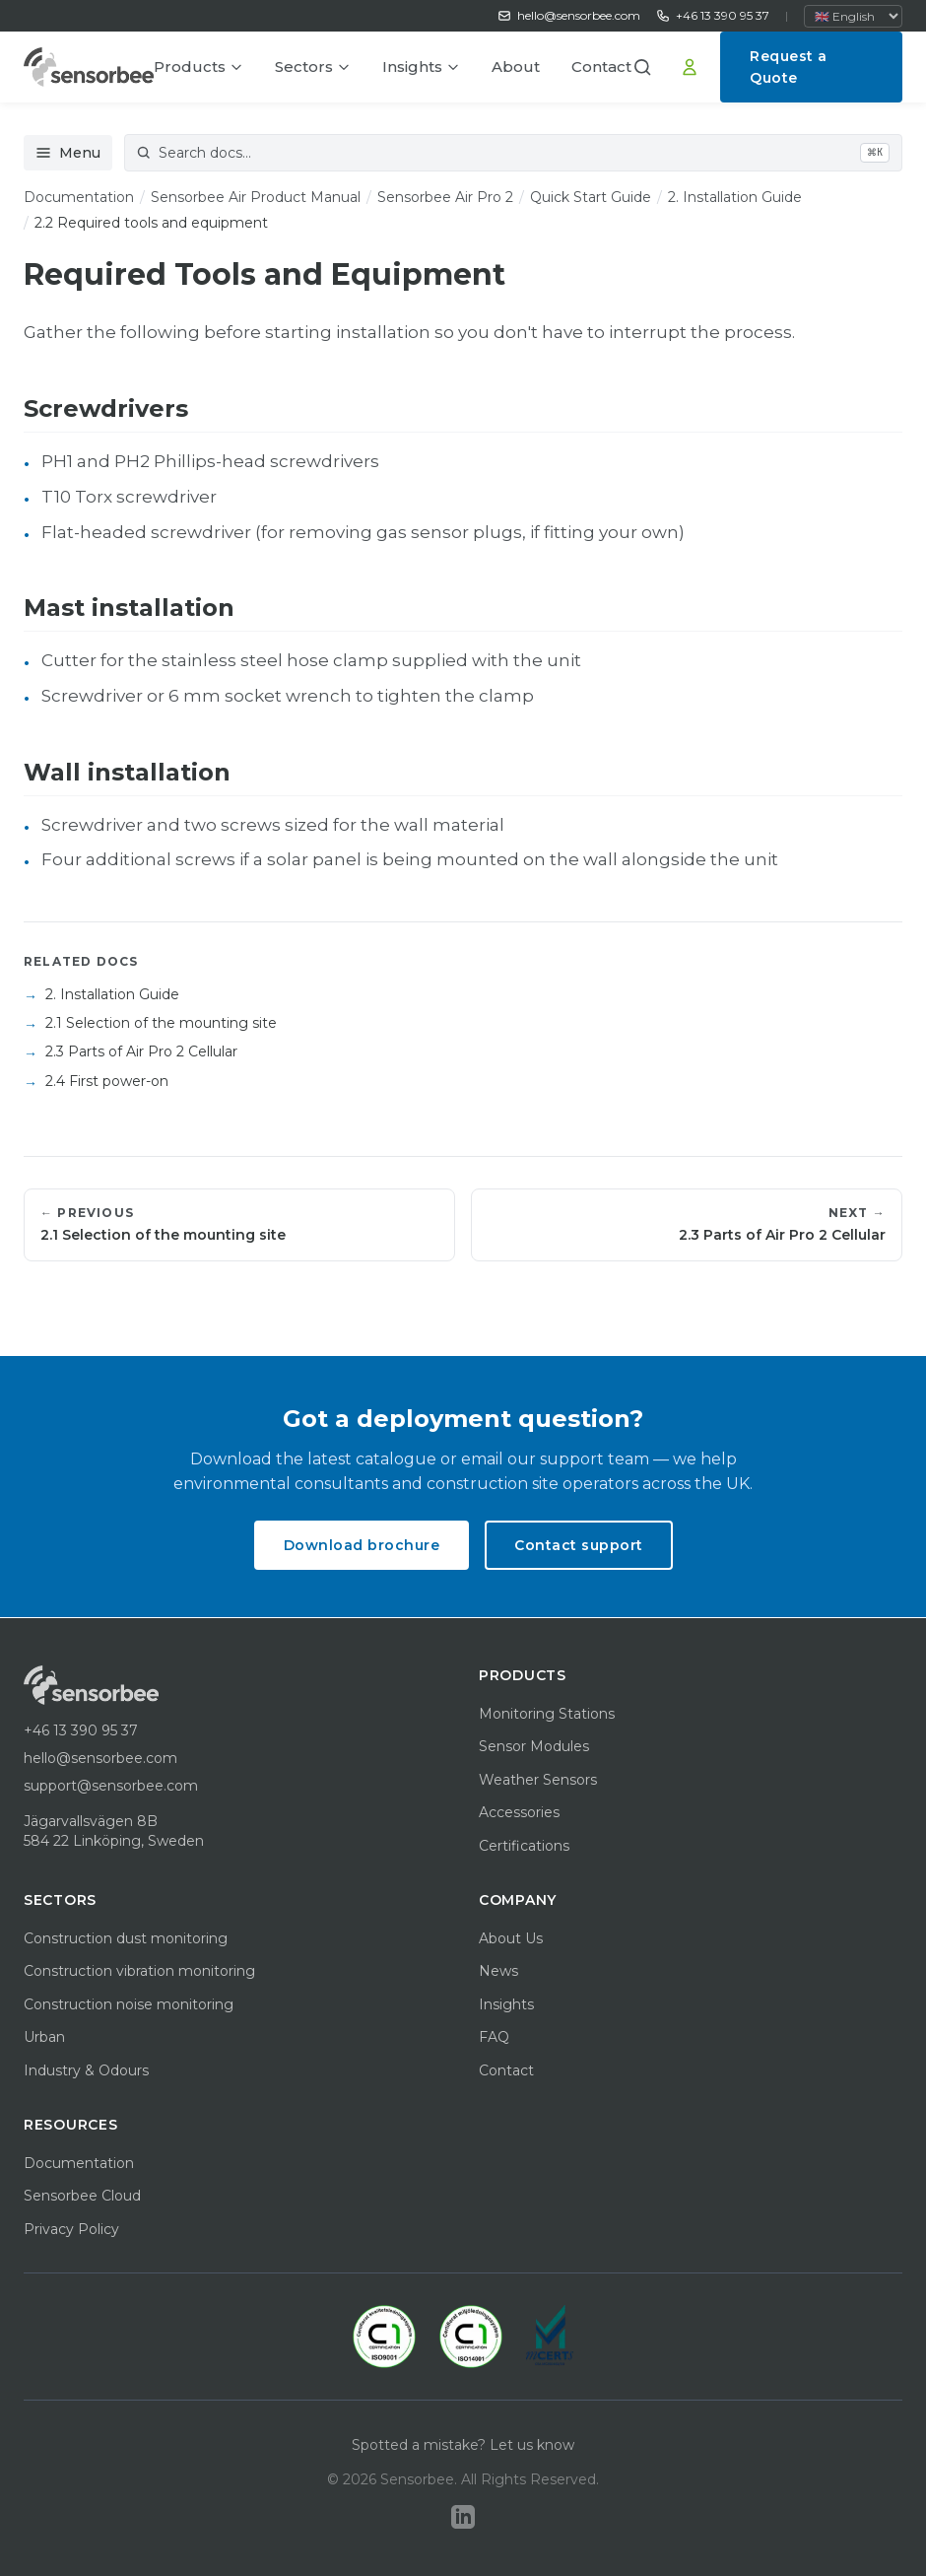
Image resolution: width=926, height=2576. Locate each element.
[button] (649, 67)
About (516, 66)
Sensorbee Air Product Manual (256, 197)
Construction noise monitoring (128, 2004)
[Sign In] (689, 67)
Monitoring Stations (547, 1714)
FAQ (494, 2037)
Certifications (524, 1846)
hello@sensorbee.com (568, 15)
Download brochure (362, 1545)
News (498, 1971)
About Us (511, 1938)
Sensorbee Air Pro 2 (445, 197)
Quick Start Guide (590, 197)
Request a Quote (788, 67)
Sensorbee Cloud (82, 2195)
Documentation (79, 197)
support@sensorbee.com (111, 1786)
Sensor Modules (534, 1746)
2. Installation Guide (735, 197)
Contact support (578, 1545)
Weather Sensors (538, 1780)
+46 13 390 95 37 (712, 15)
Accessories (519, 1812)
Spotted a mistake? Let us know (463, 2445)
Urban (44, 2037)
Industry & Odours (86, 2070)
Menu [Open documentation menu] (67, 153)
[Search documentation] (513, 152)
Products (198, 66)
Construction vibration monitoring (139, 1971)
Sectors (313, 66)
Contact (601, 66)
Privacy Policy (71, 2229)
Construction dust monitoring (126, 1938)
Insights (421, 66)
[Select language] (853, 16)
